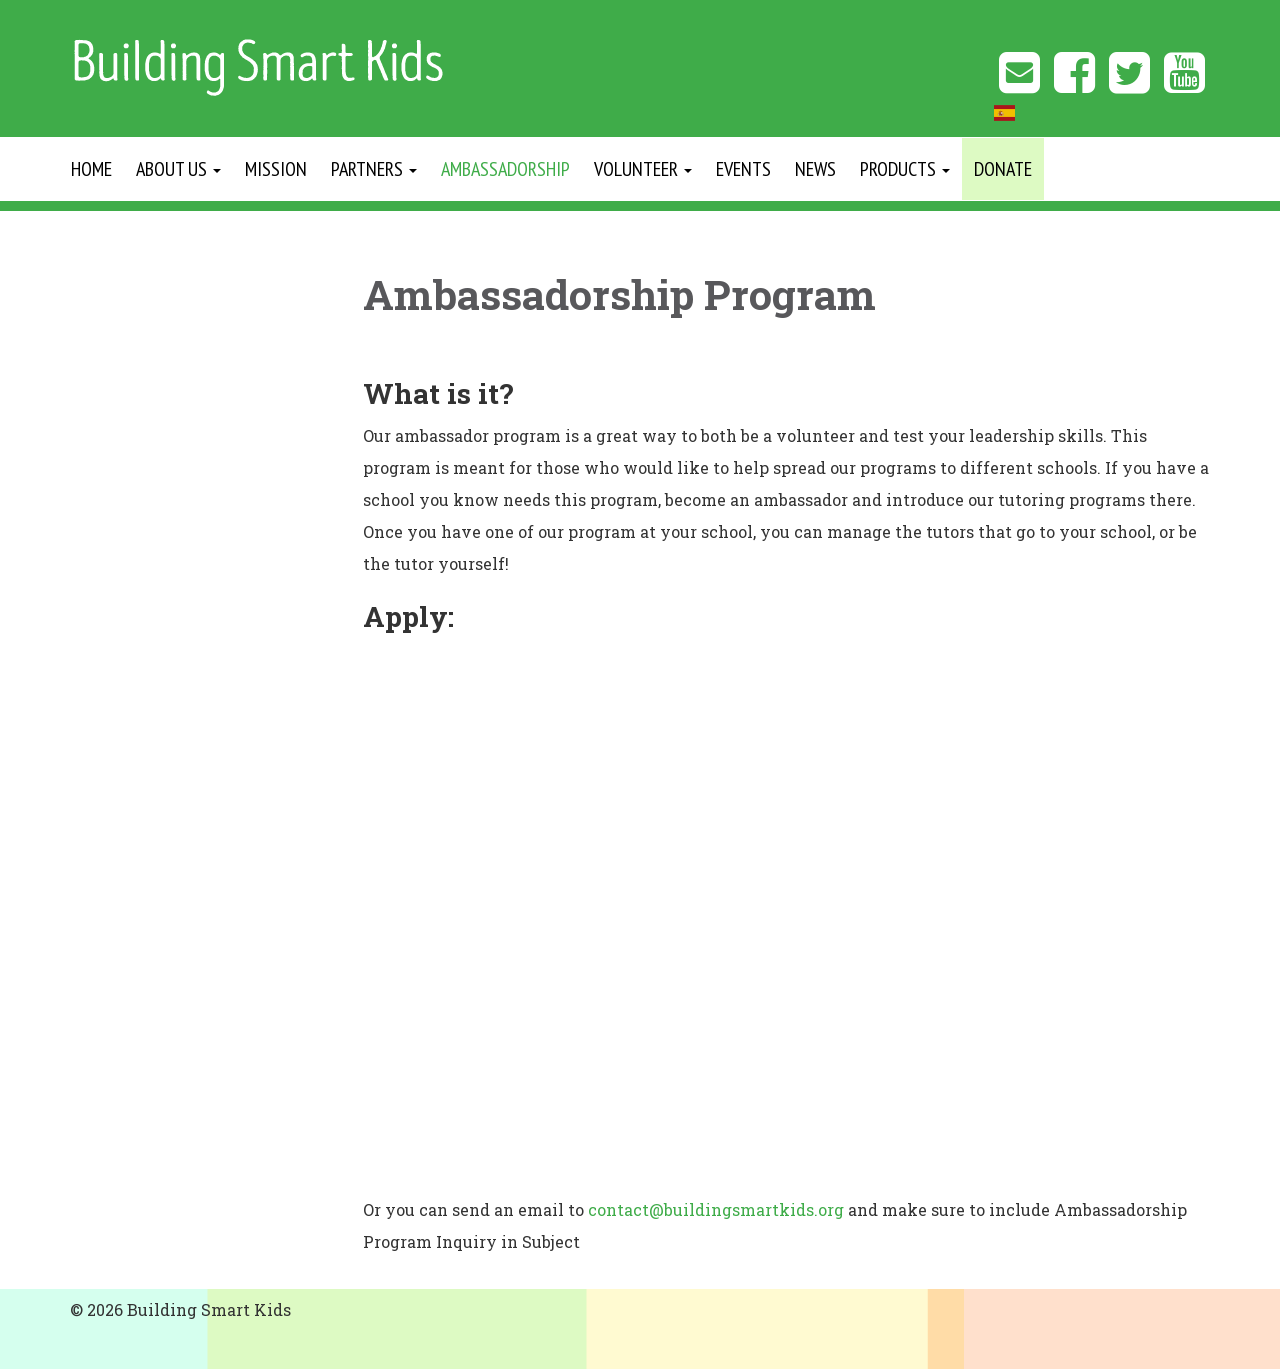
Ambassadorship (505, 169)
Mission (276, 169)
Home (91, 169)
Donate (1003, 169)
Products (905, 169)
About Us (178, 169)
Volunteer (643, 169)
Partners (374, 169)
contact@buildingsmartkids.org (716, 1209)
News (815, 169)
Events (743, 169)
